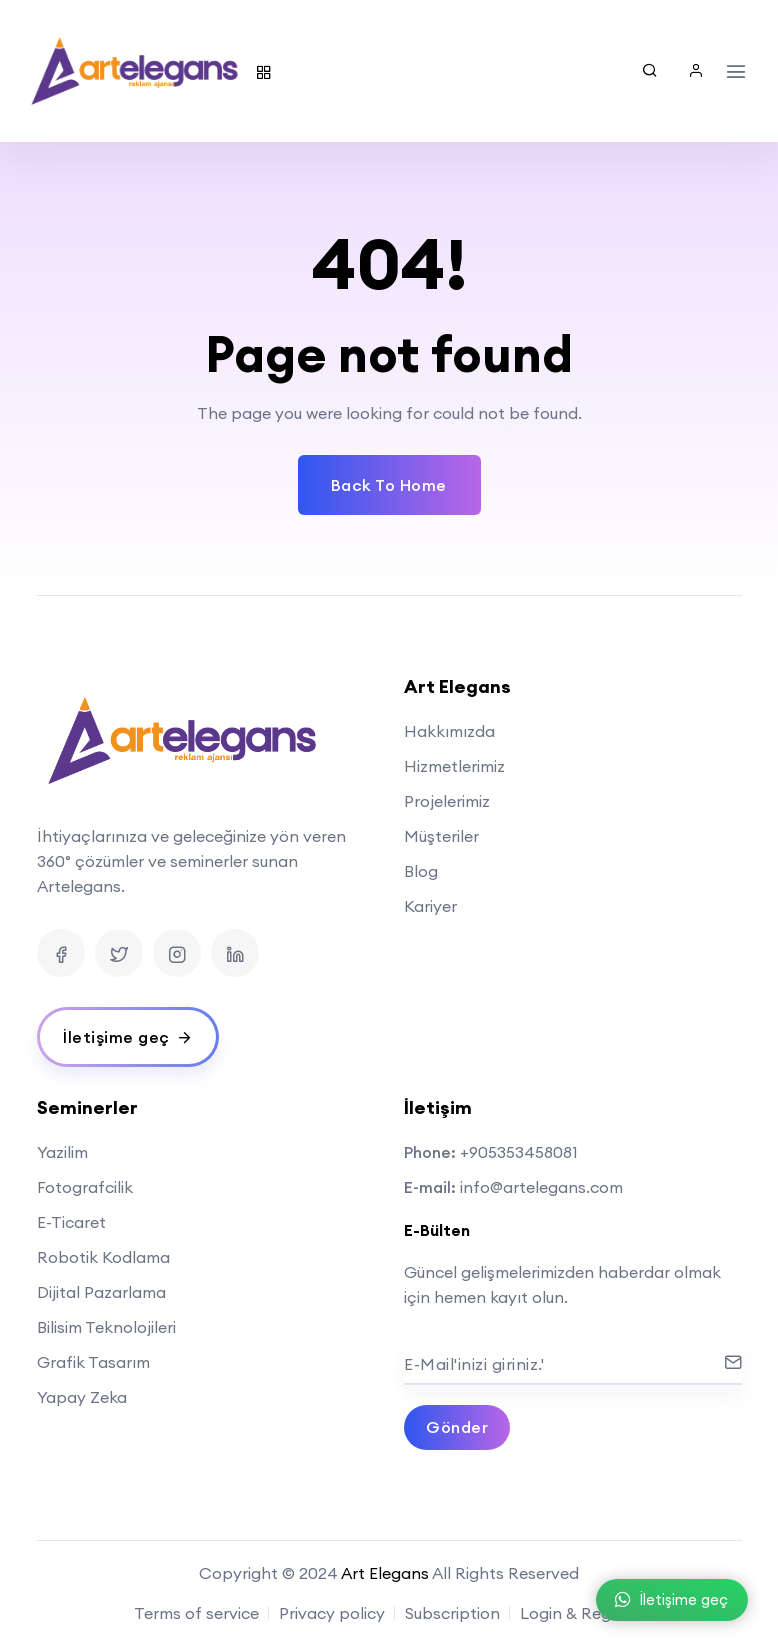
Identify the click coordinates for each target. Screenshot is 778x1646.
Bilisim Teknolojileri (106, 1327)
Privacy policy (332, 1613)
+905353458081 (519, 1152)
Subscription (452, 1613)
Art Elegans (385, 1573)
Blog (421, 871)
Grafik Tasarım (93, 1362)
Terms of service (196, 1613)
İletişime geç (671, 1599)
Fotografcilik (85, 1187)
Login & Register (582, 1613)
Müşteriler (441, 836)
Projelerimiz (447, 801)
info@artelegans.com (541, 1187)
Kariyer (430, 906)
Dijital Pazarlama (101, 1292)
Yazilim (62, 1152)
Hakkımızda (449, 731)
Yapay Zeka (82, 1397)
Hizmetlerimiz (454, 766)
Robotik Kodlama (103, 1257)
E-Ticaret (71, 1222)
